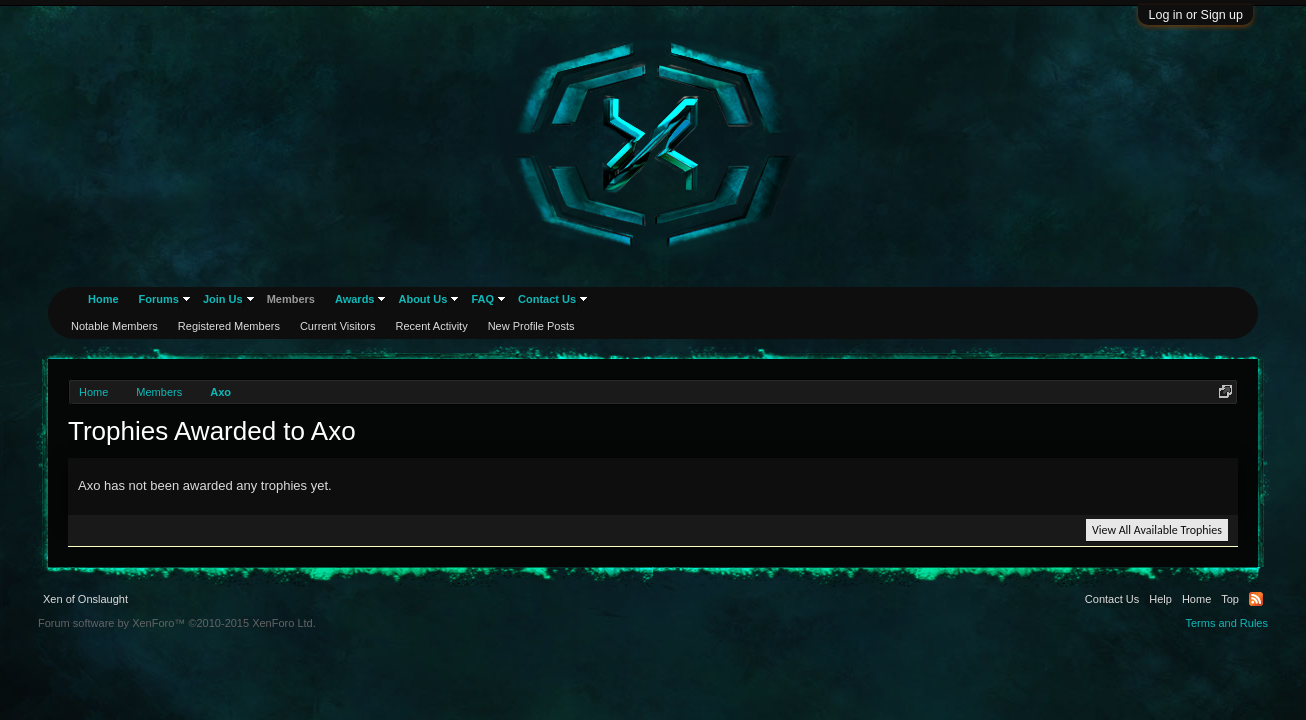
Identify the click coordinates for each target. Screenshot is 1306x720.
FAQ (482, 299)
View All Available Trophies (1157, 530)
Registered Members (229, 326)
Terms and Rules (1226, 623)
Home (103, 299)
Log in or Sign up (1195, 15)
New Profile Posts (531, 326)
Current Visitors (338, 326)
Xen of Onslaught (85, 599)
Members (291, 299)
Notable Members (114, 326)
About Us (422, 299)
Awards (355, 299)
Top (1230, 599)
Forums (159, 299)
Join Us (223, 299)
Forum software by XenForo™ (177, 623)
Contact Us (547, 299)
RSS (1256, 599)
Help (1160, 599)
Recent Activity (432, 326)
